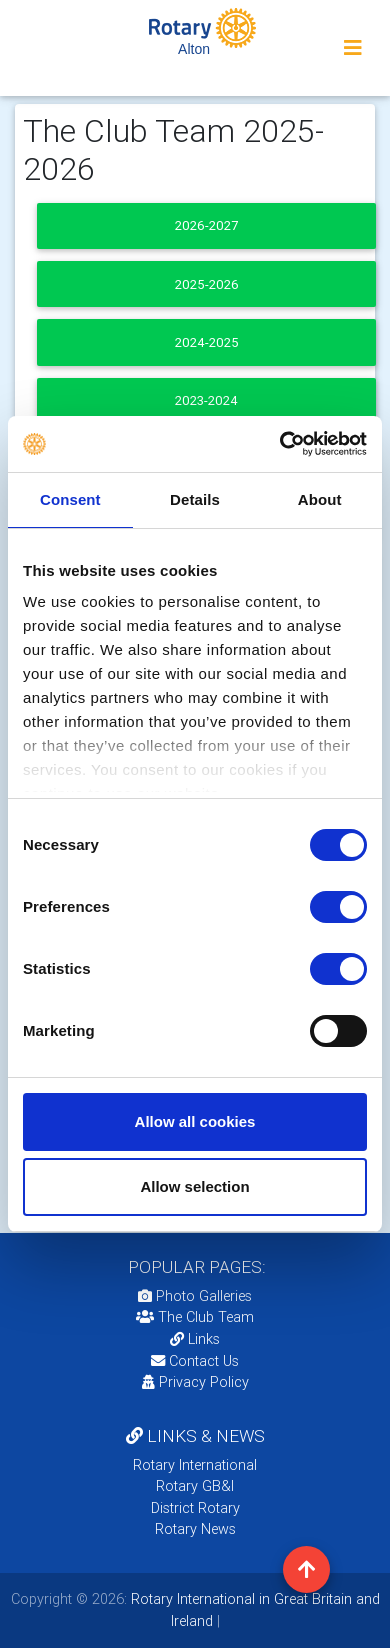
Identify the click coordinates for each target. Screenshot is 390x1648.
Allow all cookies (195, 1121)
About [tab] (320, 499)
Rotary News (195, 1529)
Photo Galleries (195, 1296)
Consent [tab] (70, 499)
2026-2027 (206, 225)
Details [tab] (195, 499)
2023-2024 (206, 400)
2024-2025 (207, 342)
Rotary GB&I (195, 1486)
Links (195, 1339)
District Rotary (195, 1508)
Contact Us (195, 1361)
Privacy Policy (195, 1382)
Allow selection (194, 1186)
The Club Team (195, 1317)
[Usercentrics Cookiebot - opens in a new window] (280, 444)
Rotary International (195, 1465)
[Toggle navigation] (353, 48)
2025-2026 (207, 284)
